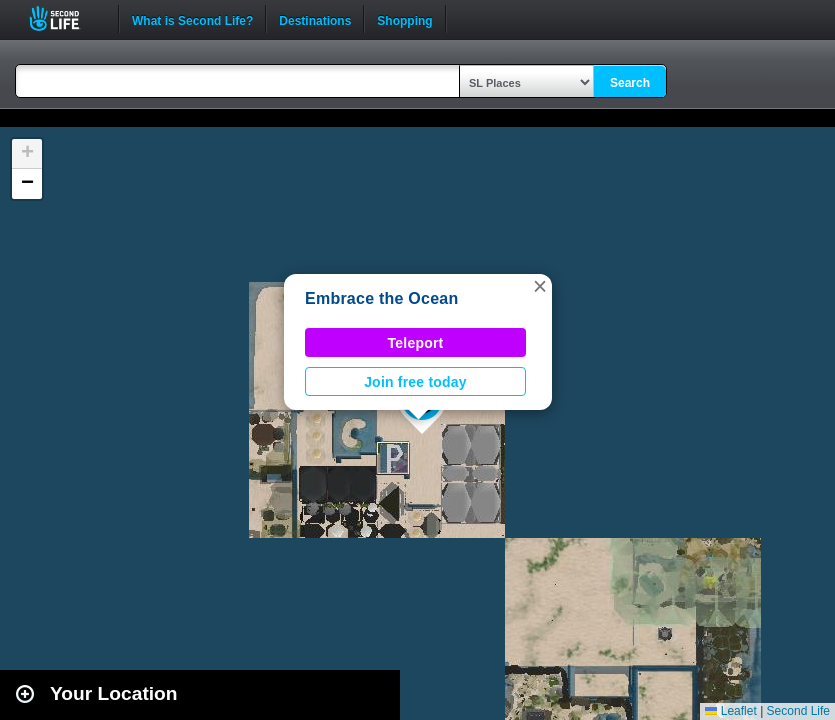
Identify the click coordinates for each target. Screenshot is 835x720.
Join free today (415, 382)
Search (630, 83)
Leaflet (730, 711)
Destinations (315, 19)
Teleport (416, 343)
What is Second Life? (192, 19)
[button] (540, 286)
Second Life (65, 18)
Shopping (404, 19)
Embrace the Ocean (381, 298)
